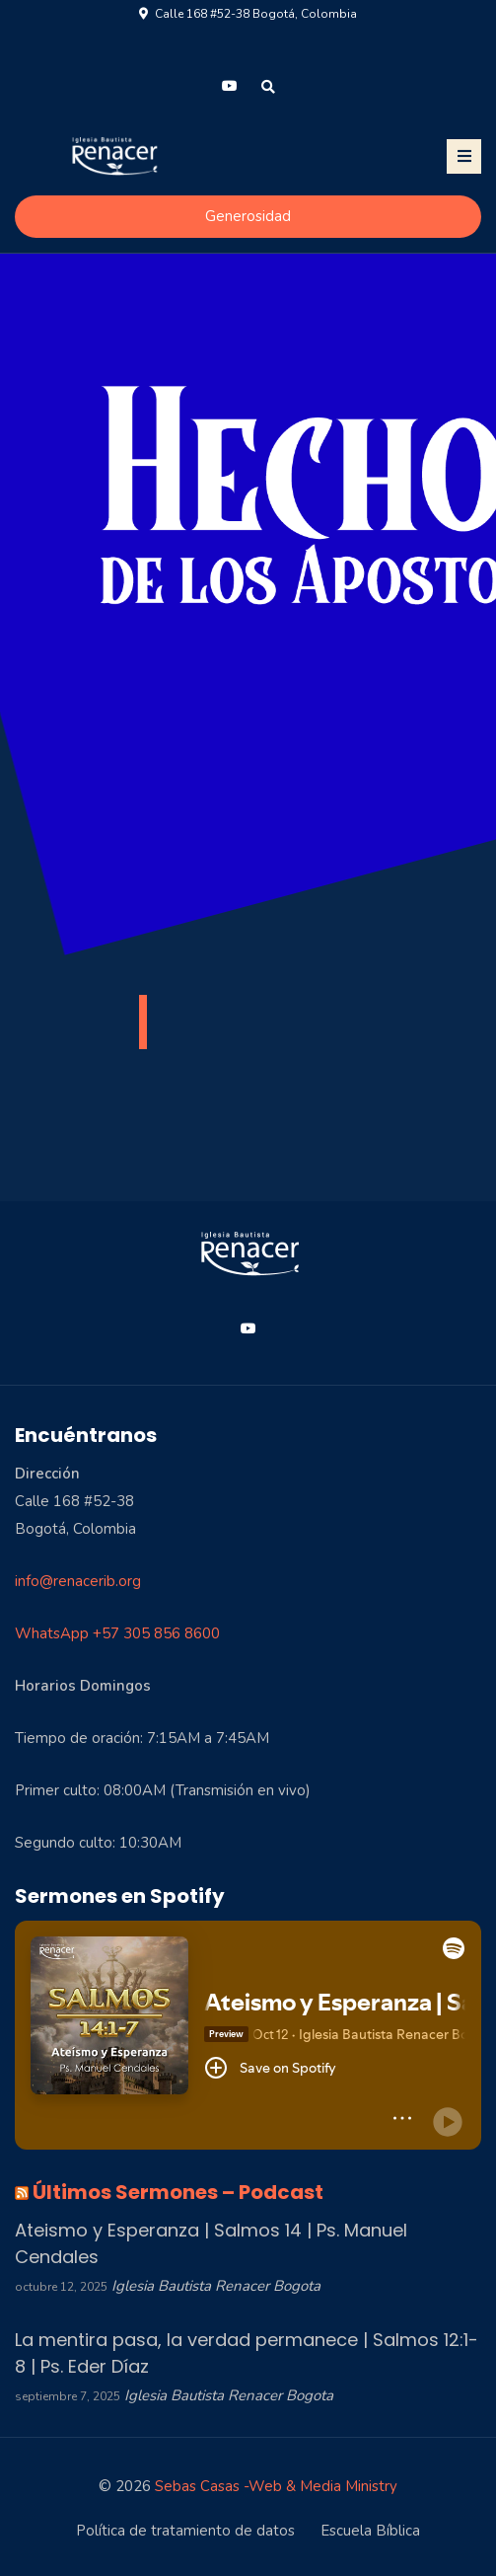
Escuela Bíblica (370, 2530)
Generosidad (248, 216)
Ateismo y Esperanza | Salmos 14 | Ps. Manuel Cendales (211, 2243)
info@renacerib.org (78, 1581)
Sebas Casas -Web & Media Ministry (276, 2486)
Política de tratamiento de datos (185, 2530)
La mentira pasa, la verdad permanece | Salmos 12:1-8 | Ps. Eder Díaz (246, 2353)
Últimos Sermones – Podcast (178, 2192)
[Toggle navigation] (464, 156)
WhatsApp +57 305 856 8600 (117, 1633)
